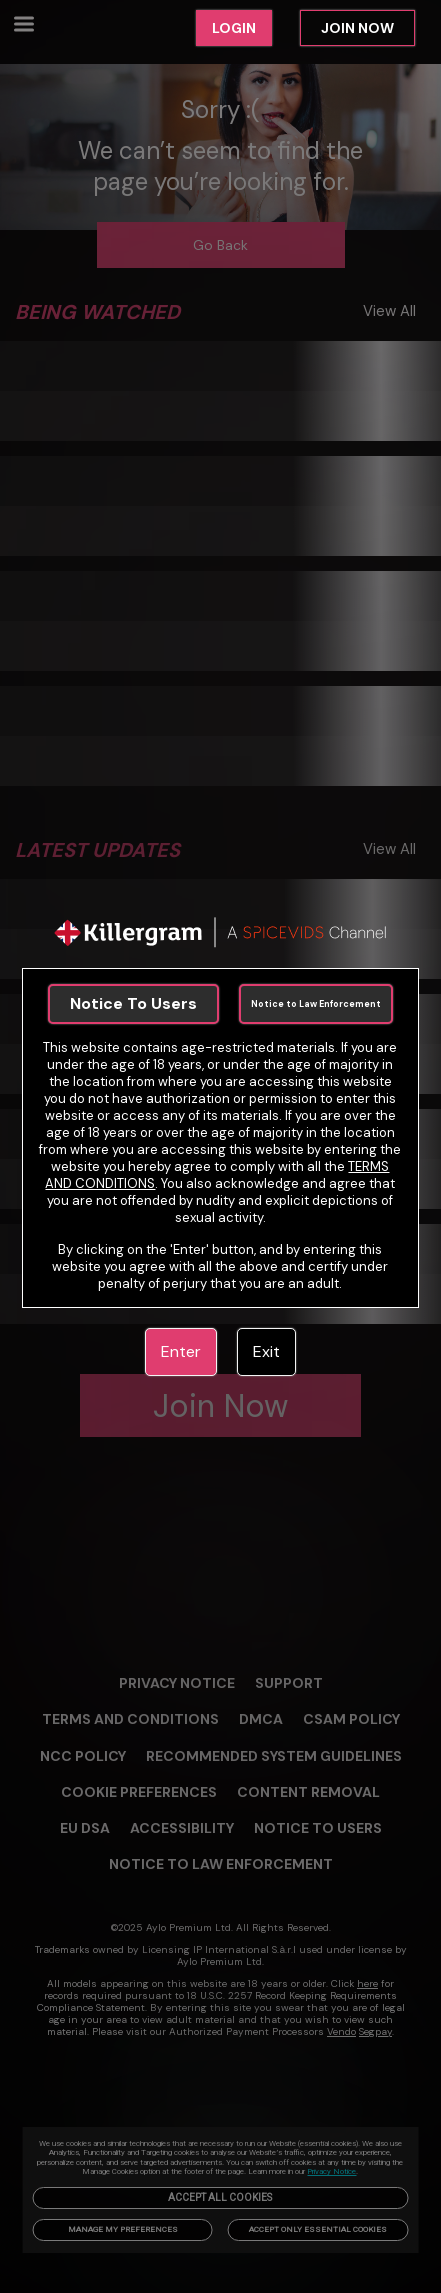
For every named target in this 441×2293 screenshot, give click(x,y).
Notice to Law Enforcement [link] (316, 1004)
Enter (181, 1351)
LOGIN (234, 28)
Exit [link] (266, 1351)
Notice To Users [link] (133, 1003)
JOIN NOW (357, 28)
